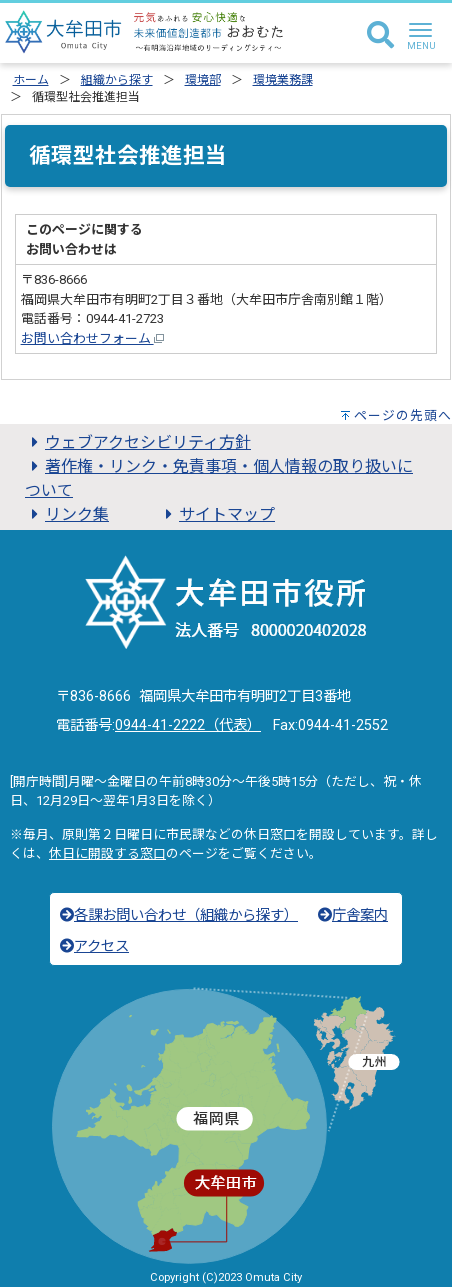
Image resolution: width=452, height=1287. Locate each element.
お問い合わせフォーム (92, 338)
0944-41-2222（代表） (188, 725)
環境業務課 (283, 80)
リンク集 (67, 514)
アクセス (94, 946)
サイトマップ (217, 514)
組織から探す (117, 80)
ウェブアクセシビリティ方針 (138, 442)
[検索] (380, 36)
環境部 (203, 80)
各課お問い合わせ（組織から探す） (179, 915)
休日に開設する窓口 (107, 853)
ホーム (31, 80)
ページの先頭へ (403, 415)
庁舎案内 (353, 915)
